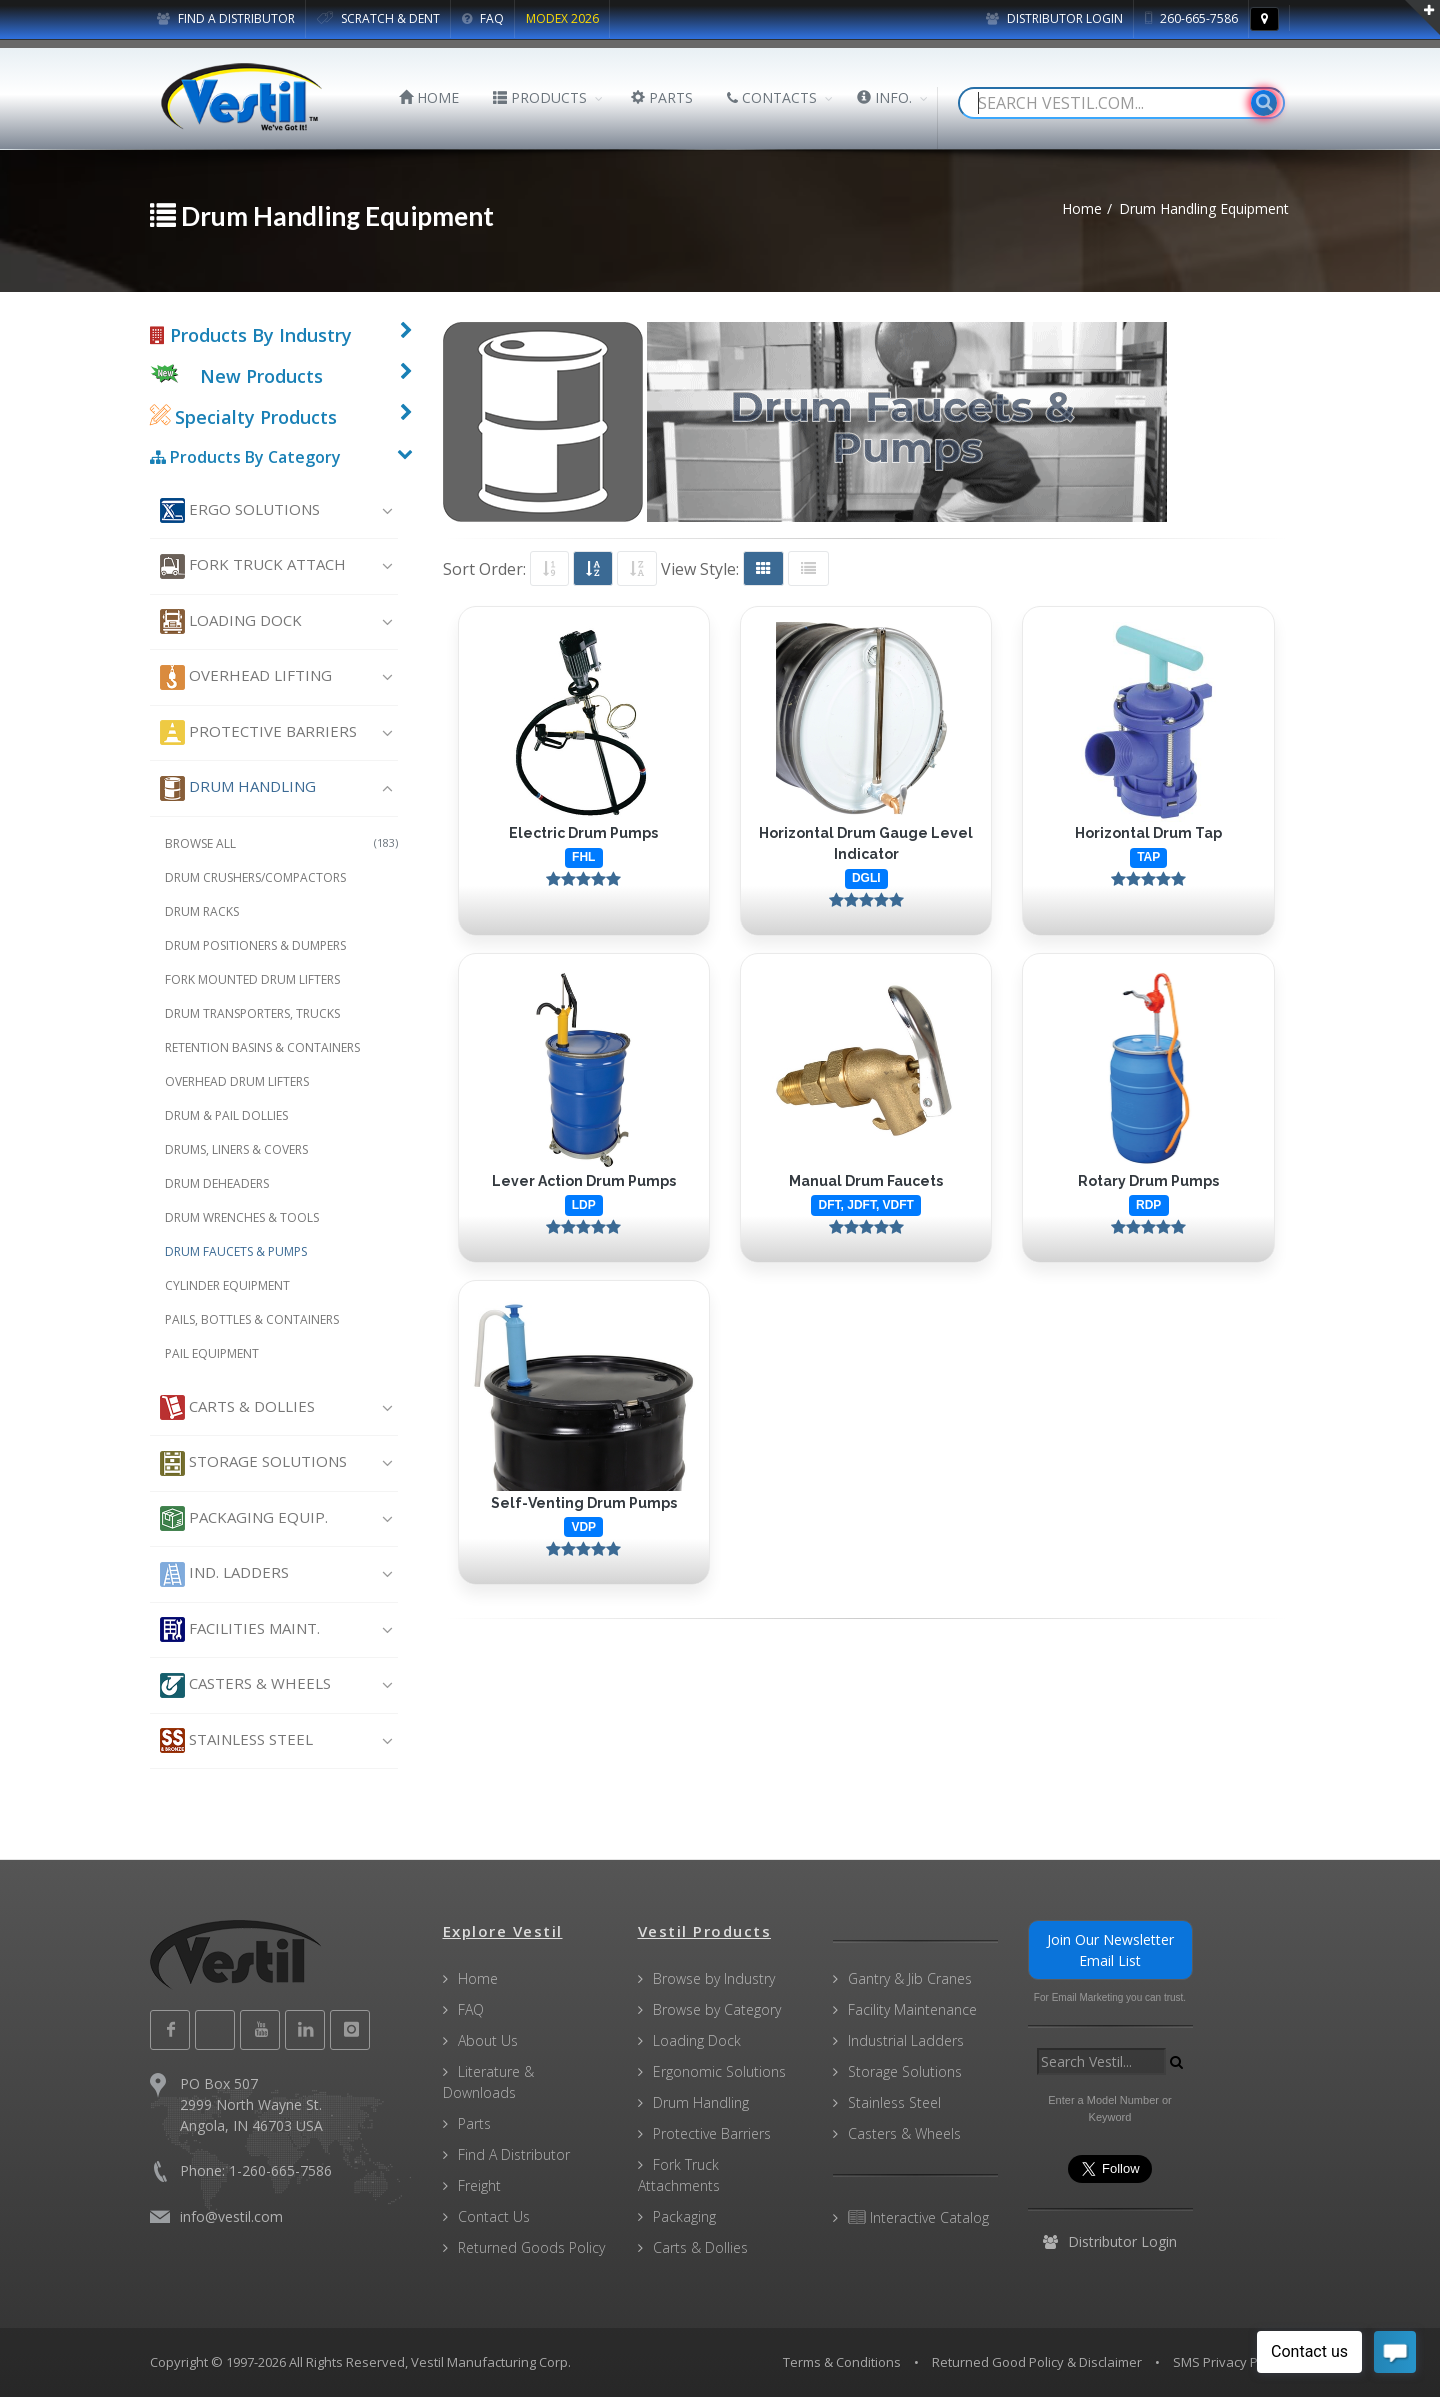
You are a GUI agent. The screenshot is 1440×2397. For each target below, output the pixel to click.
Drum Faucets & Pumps (236, 1251)
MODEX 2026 (562, 18)
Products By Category (245, 457)
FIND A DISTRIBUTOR (226, 18)
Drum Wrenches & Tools (242, 1217)
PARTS (662, 97)
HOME (429, 97)
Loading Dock (231, 621)
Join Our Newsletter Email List (1110, 1950)
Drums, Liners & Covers (236, 1149)
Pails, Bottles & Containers (252, 1319)
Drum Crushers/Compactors (255, 877)
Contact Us (494, 2216)
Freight (479, 2185)
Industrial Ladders (906, 2040)
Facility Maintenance (912, 2009)
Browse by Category (717, 2009)
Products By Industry (251, 335)
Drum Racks (202, 911)
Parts (474, 2123)
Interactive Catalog (918, 2217)
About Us (488, 2040)
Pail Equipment (212, 1353)
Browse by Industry (714, 1978)
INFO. (884, 97)
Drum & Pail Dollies (226, 1115)
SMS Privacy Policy (1229, 2362)
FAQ (483, 18)
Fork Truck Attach (253, 566)
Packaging (684, 2216)
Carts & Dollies (237, 1407)
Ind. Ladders (224, 1574)
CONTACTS (772, 97)
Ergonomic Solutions (719, 2071)
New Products (261, 376)
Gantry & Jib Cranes (910, 1978)
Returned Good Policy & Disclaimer (1037, 2362)
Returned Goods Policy (531, 2247)
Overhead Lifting (246, 677)
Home (478, 1978)
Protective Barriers (258, 732)
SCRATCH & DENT (378, 18)
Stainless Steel (236, 1740)
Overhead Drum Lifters (237, 1081)
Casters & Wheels (245, 1685)
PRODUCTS (540, 97)
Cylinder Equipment (227, 1285)
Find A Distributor (514, 2154)
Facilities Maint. (240, 1629)
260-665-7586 (1191, 18)
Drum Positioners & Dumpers (255, 945)
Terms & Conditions (842, 2362)
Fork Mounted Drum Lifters (252, 979)
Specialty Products (243, 417)
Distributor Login (1054, 18)
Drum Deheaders (217, 1183)
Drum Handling (238, 788)
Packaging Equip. (244, 1518)
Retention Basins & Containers (262, 1047)
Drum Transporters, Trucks (252, 1013)
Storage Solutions (253, 1463)
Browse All (281, 843)
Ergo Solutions (240, 510)
